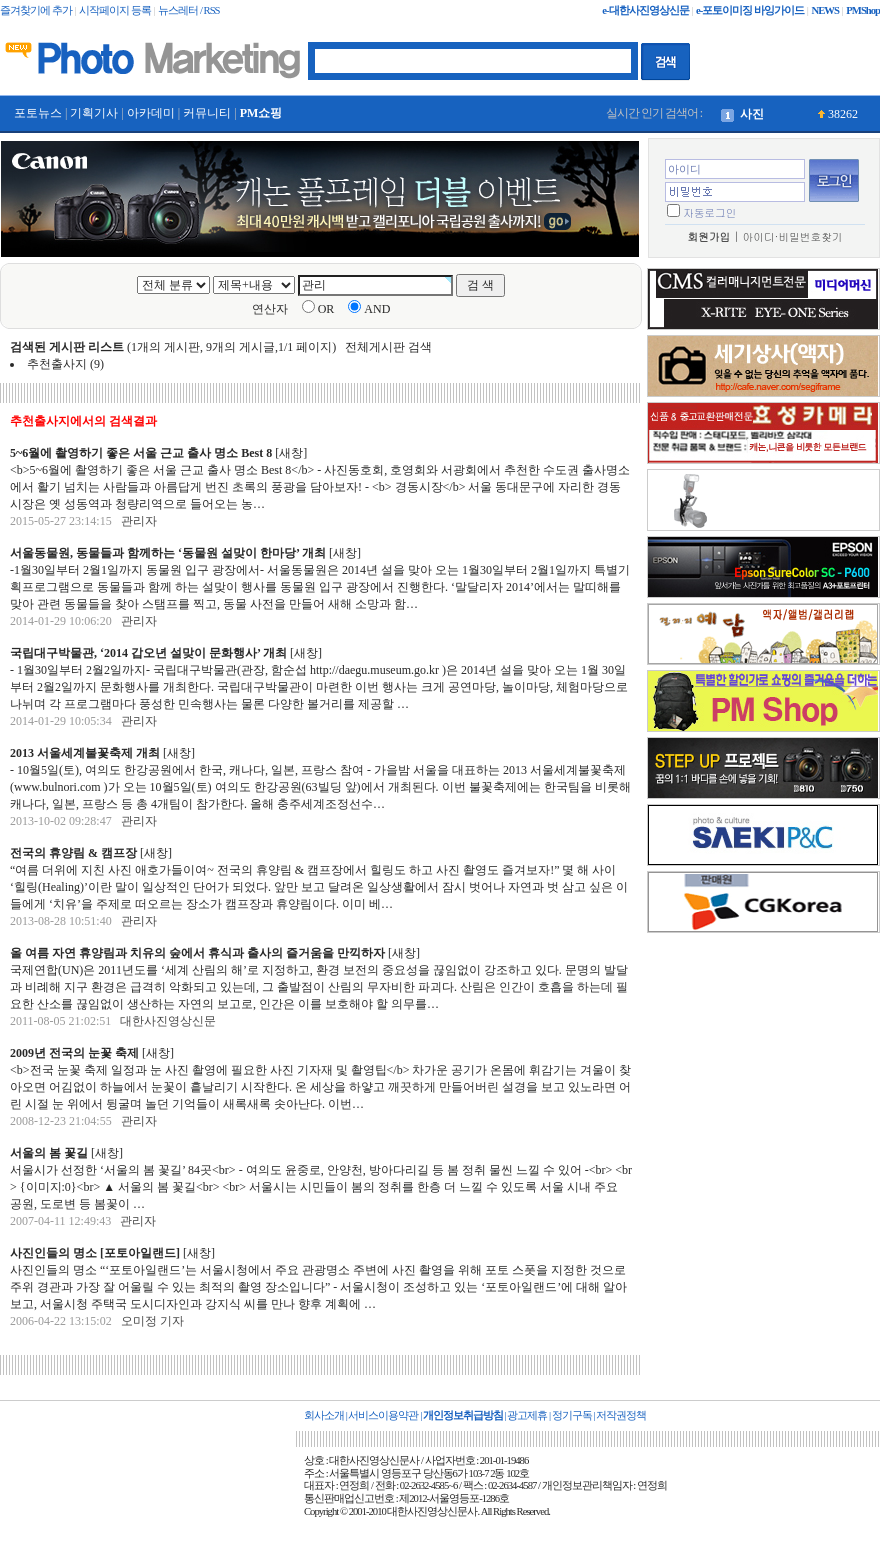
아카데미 (151, 113)
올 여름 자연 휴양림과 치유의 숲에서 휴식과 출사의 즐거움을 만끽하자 (197, 953)
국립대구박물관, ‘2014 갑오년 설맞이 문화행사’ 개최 (148, 653)
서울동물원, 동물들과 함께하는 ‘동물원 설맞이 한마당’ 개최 (168, 553)
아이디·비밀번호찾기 (793, 236)
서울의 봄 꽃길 (49, 1153)
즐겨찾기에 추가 (36, 10)
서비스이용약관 (383, 1415)
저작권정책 (621, 1415)
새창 (291, 453)
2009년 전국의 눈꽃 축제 (74, 1053)
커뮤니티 (207, 113)
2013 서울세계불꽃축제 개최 (86, 753)
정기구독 (572, 1415)
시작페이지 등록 (115, 10)
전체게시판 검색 (388, 347)
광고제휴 (527, 1415)
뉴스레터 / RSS (188, 10)
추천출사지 (57, 364)
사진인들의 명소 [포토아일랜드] (95, 1253)
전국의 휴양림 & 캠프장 (73, 853)
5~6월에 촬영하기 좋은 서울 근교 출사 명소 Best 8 (142, 453)
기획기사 (94, 113)
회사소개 (324, 1415)
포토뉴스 (38, 113)
